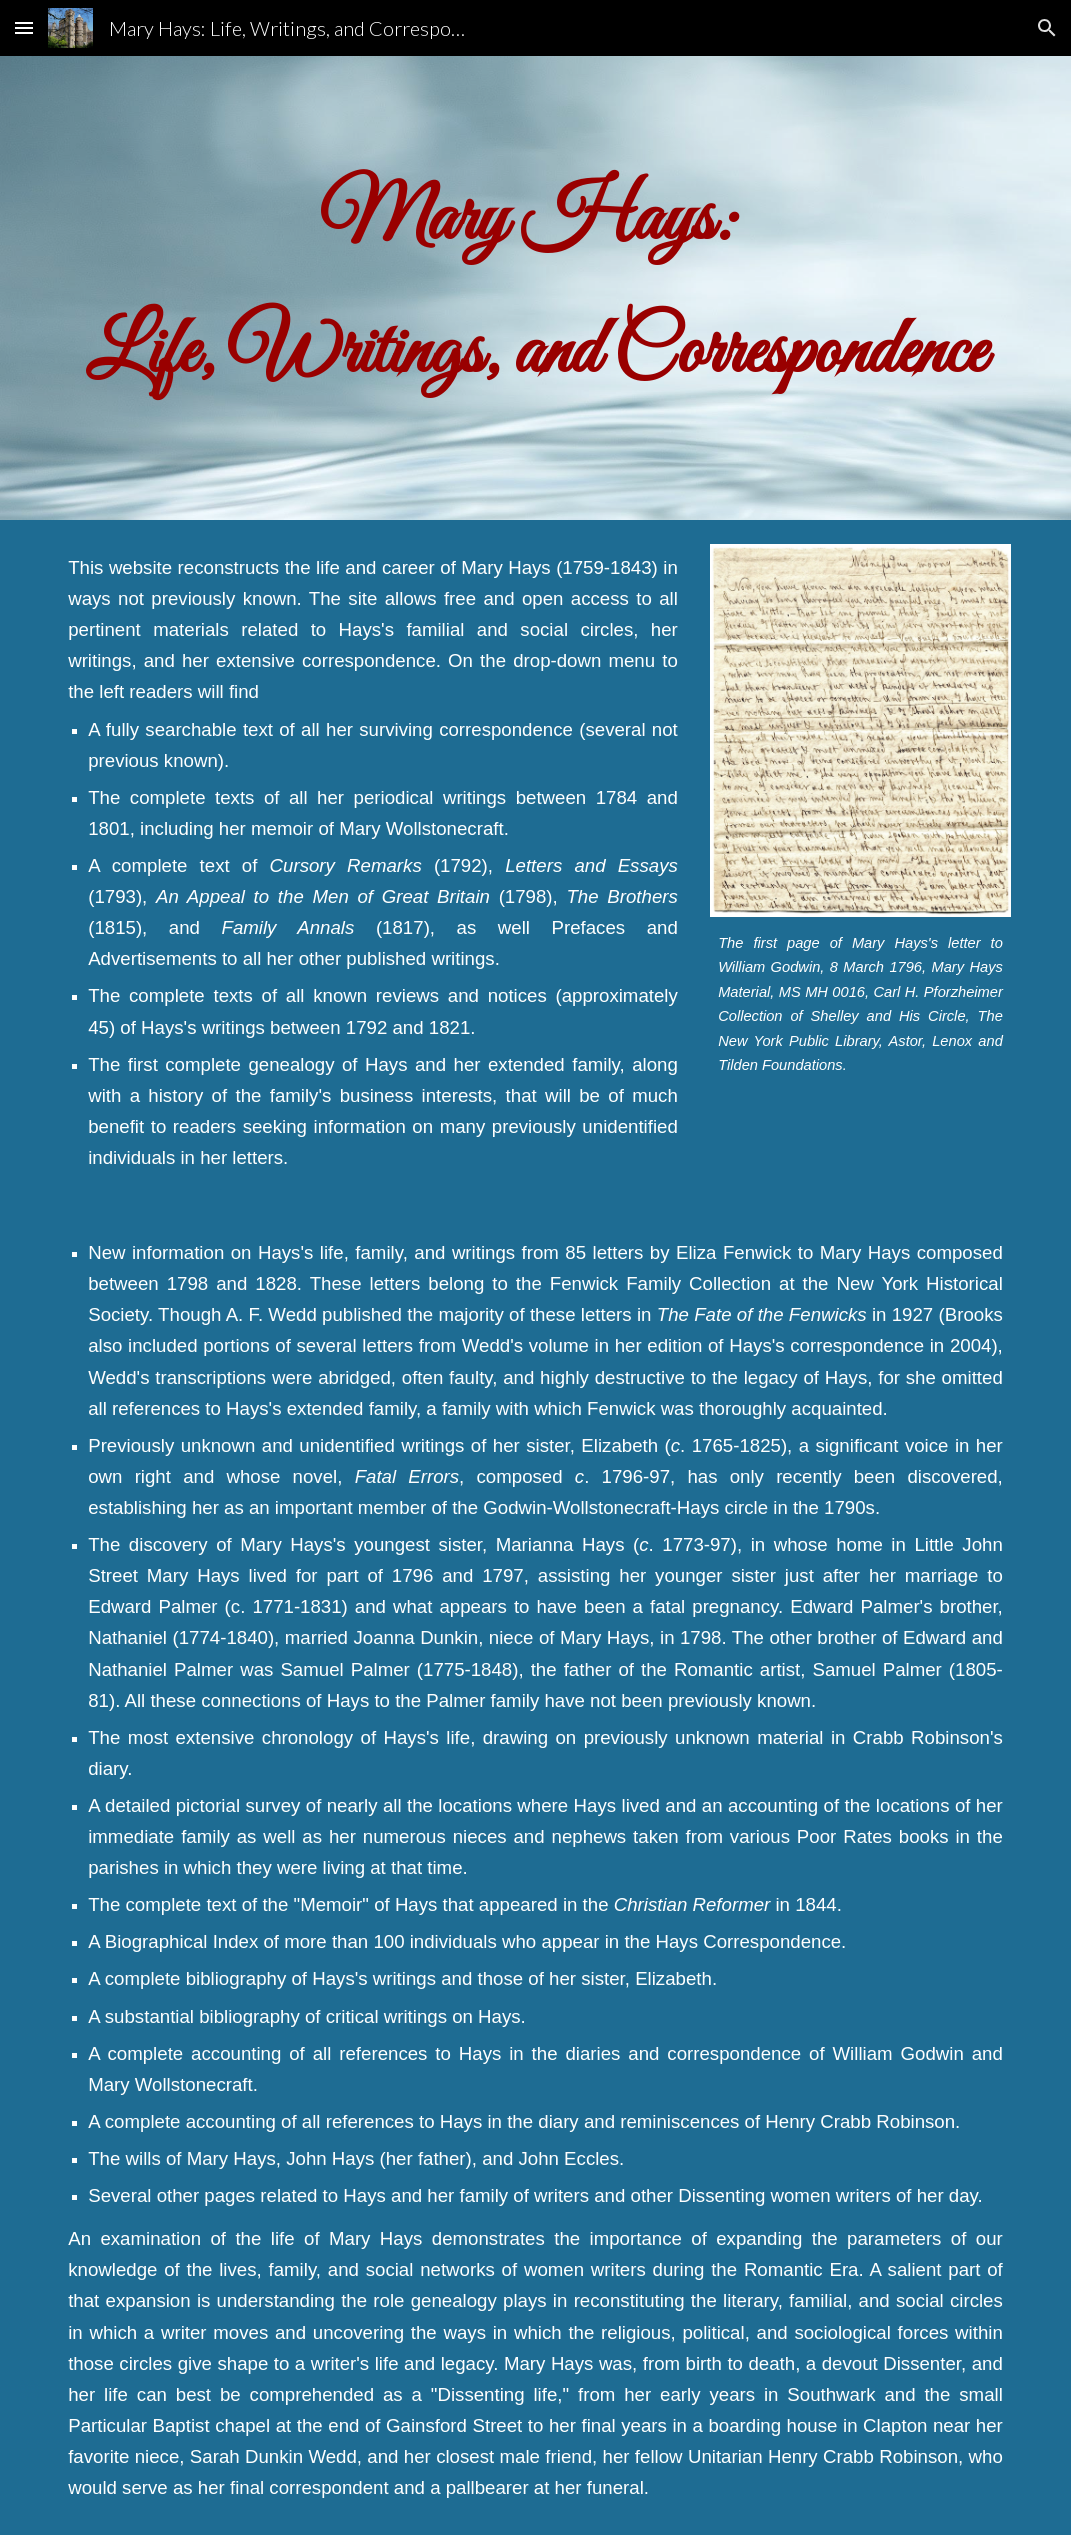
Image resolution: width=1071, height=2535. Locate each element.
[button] (24, 27)
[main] (535, 288)
